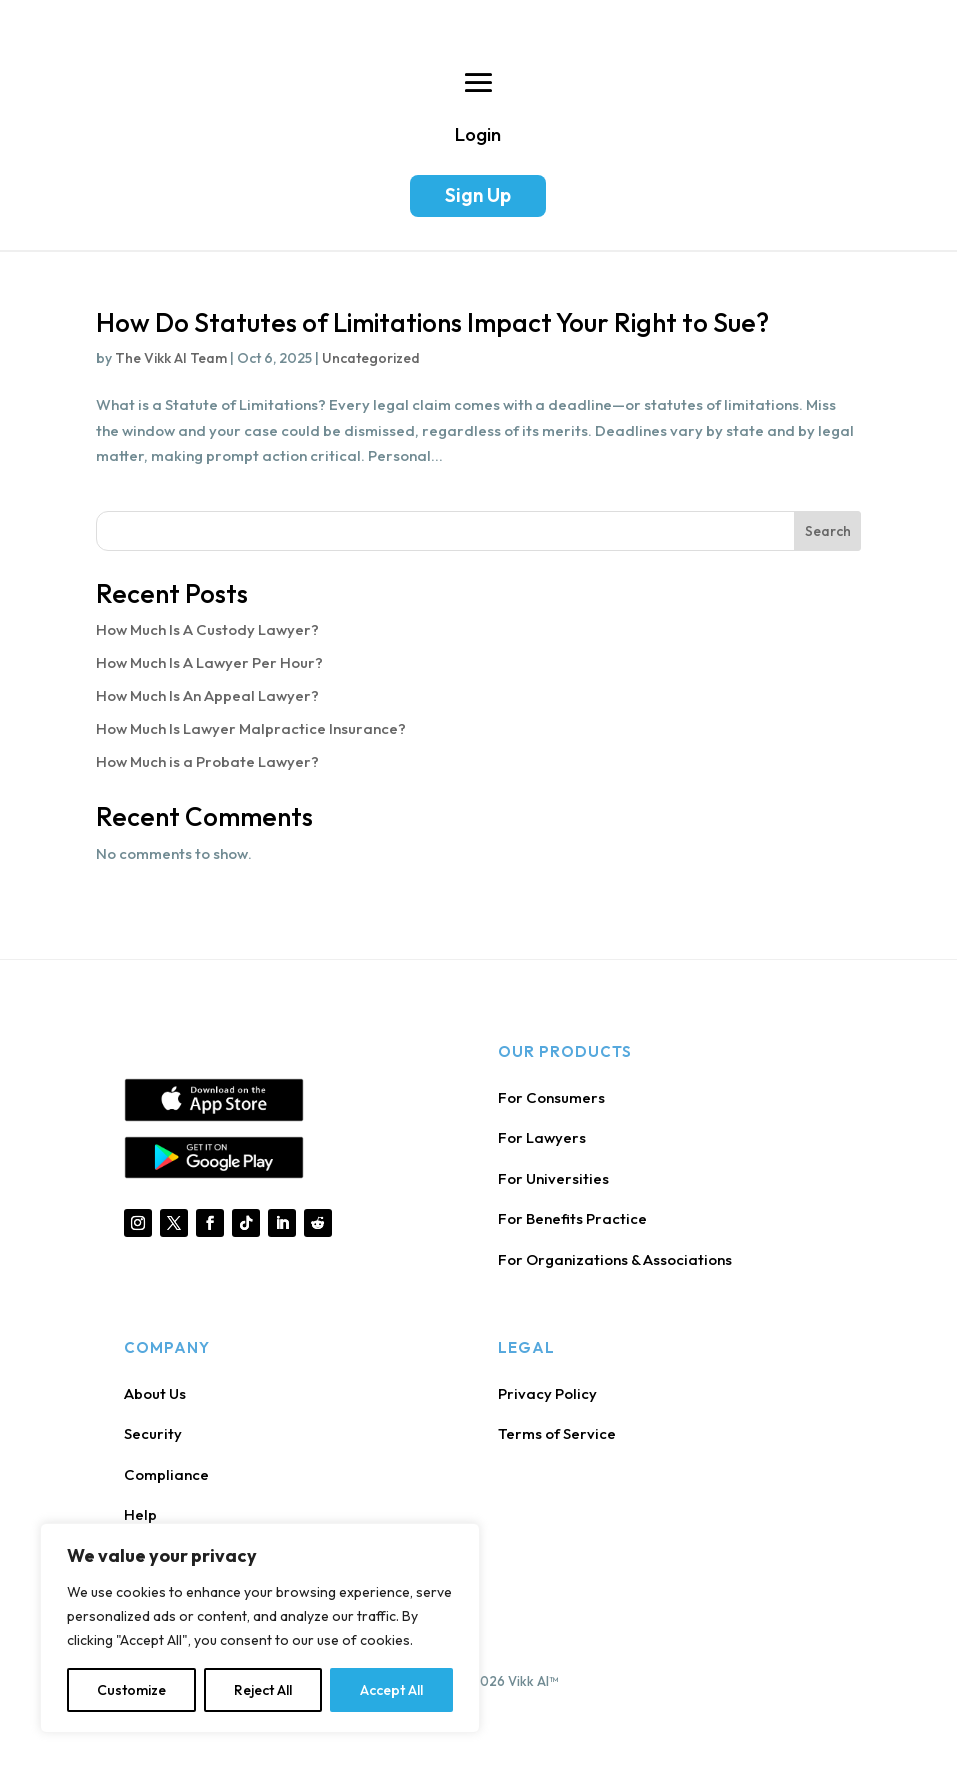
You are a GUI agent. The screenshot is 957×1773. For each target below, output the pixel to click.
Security (153, 1433)
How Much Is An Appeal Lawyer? (207, 695)
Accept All (391, 1690)
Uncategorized (371, 358)
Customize (131, 1690)
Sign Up (478, 195)
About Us (155, 1393)
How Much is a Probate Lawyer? (207, 761)
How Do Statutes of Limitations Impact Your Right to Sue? (432, 322)
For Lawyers (542, 1137)
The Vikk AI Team (171, 358)
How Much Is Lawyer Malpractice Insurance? (251, 728)
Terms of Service (557, 1433)
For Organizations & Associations (615, 1259)
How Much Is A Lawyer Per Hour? (209, 662)
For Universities (553, 1178)
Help (140, 1514)
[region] (260, 1628)
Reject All (263, 1690)
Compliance (166, 1474)
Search (828, 531)
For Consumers (551, 1097)
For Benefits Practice (572, 1218)
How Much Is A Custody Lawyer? (207, 629)
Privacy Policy (547, 1393)
